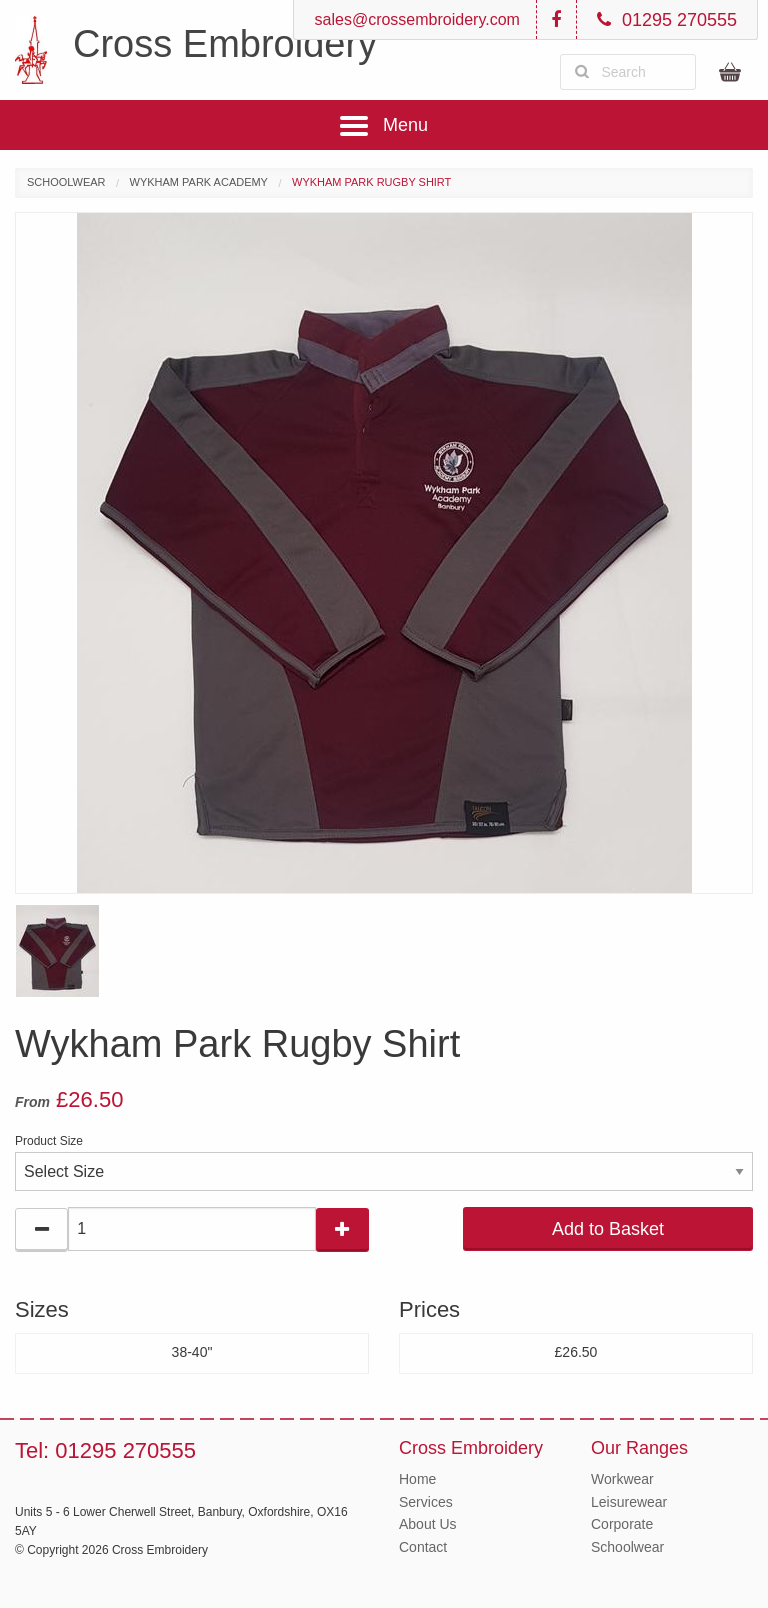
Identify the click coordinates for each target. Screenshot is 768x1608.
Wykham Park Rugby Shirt (371, 182)
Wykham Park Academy (199, 182)
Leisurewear (629, 1502)
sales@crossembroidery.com (415, 19)
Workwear (622, 1479)
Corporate (622, 1524)
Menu (384, 125)
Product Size (49, 1141)
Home (417, 1479)
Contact (423, 1547)
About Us (428, 1524)
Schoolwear (66, 182)
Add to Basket (608, 1229)
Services (426, 1502)
